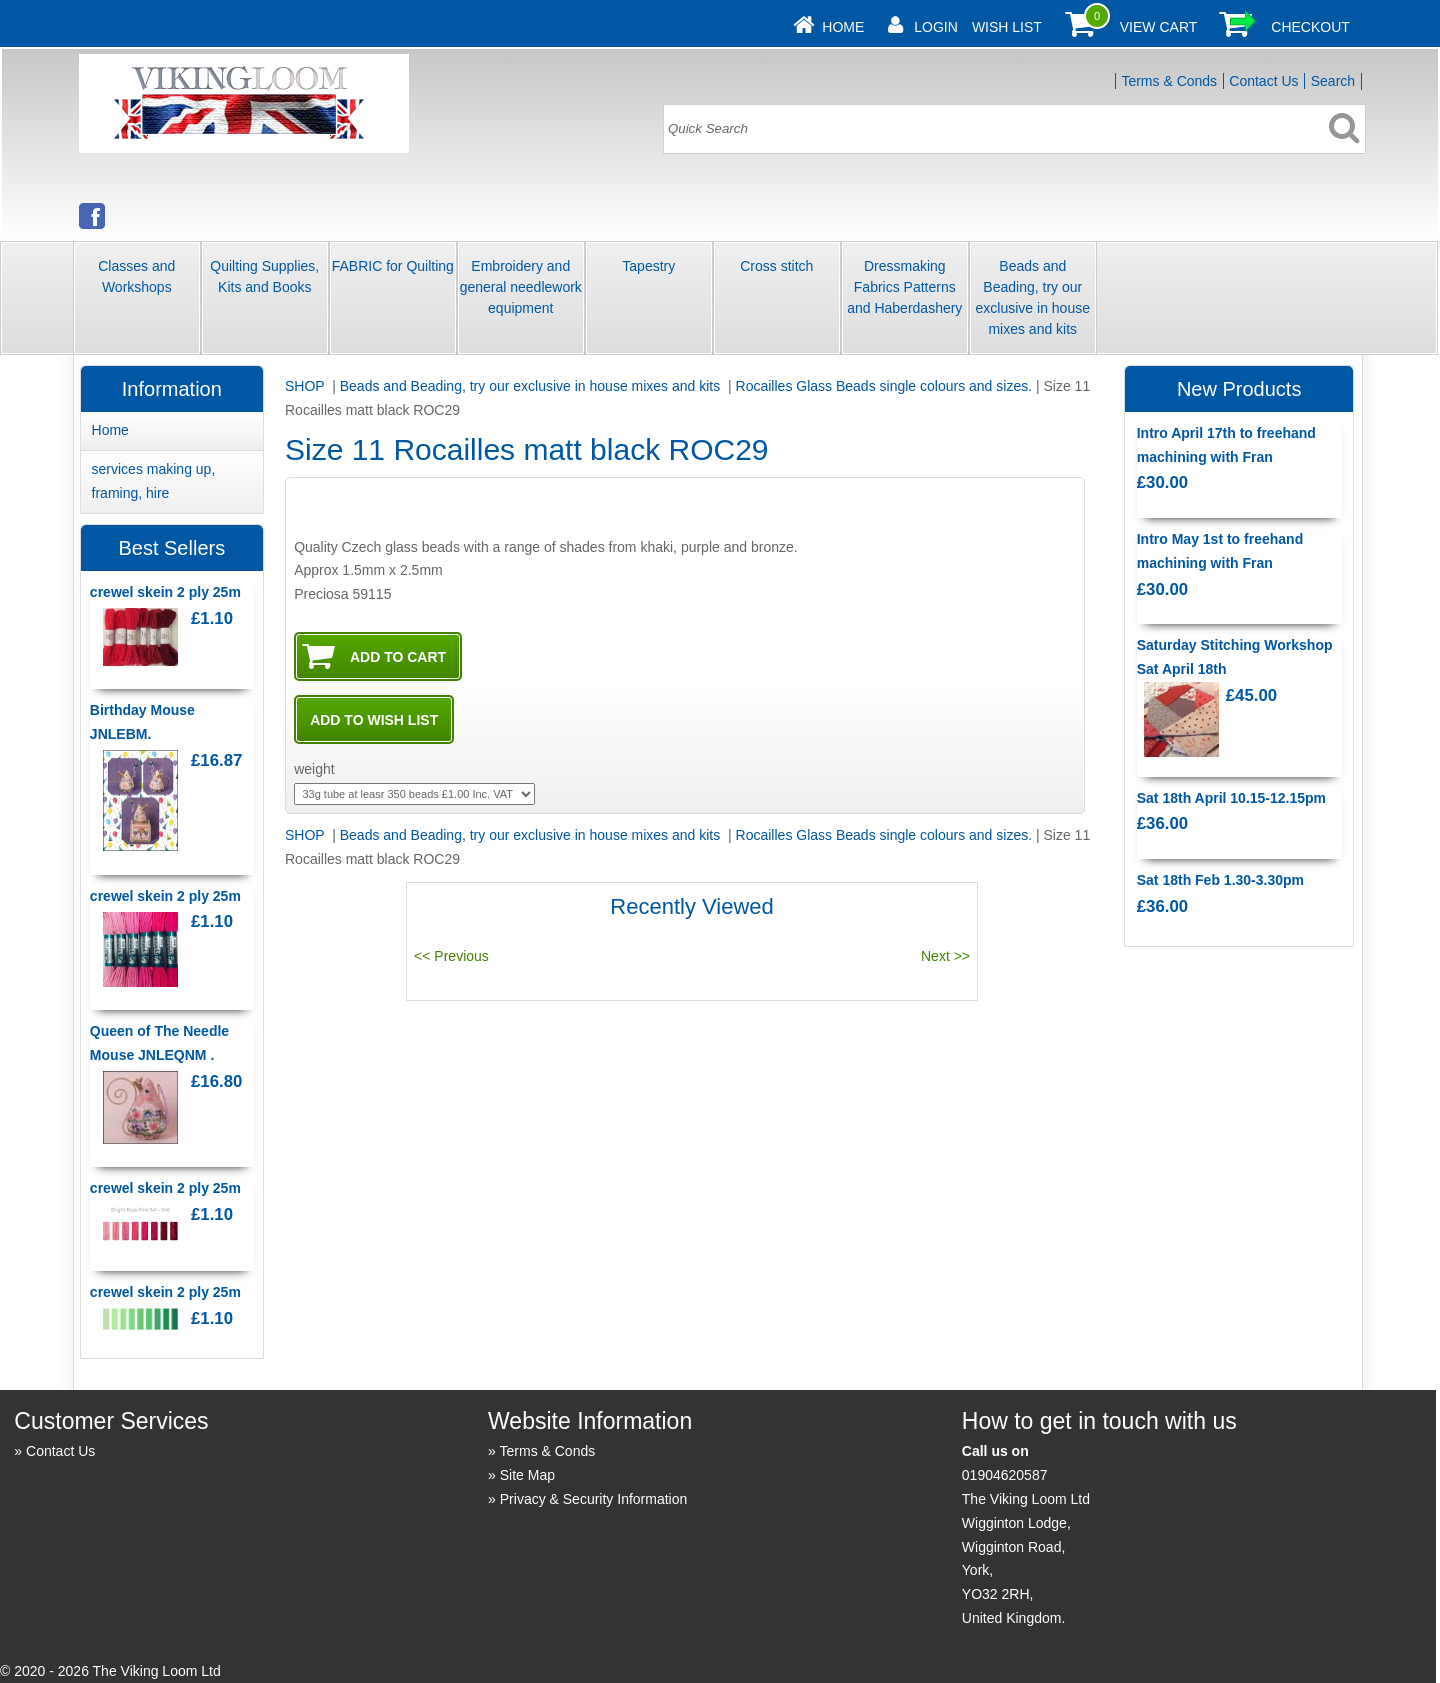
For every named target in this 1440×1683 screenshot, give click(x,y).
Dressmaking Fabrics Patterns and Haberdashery (904, 287)
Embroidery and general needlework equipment (521, 287)
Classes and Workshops (136, 276)
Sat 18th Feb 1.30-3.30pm (1220, 880)
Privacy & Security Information (594, 1499)
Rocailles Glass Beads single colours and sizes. (884, 386)
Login (936, 27)
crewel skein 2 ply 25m (165, 592)
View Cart (1159, 27)
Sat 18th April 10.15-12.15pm (1231, 798)
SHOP (306, 386)
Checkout (1310, 27)
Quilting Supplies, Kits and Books (264, 276)
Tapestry (648, 266)
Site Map (527, 1475)
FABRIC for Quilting (393, 266)
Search (1333, 81)
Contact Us (1263, 81)
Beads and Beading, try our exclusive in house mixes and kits (1033, 297)
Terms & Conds (1169, 81)
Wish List (1007, 27)
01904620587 (1005, 1475)
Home (843, 27)
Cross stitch (776, 266)
